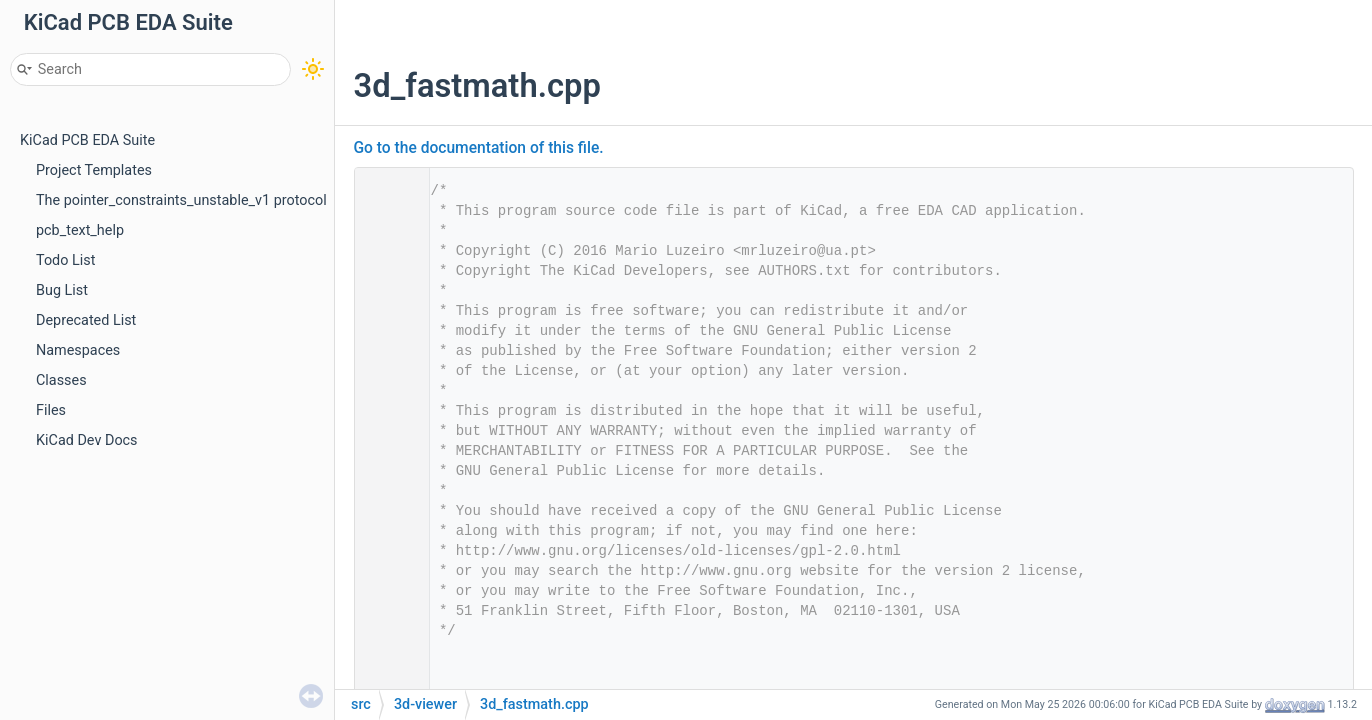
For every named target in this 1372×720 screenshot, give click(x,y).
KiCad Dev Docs (87, 440)
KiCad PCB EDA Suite (87, 140)
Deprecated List (86, 320)
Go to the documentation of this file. (479, 148)
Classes (61, 380)
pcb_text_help (80, 230)
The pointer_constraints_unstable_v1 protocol (181, 200)
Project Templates (94, 170)
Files (51, 410)
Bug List (62, 290)
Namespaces (78, 350)
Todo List (65, 260)
